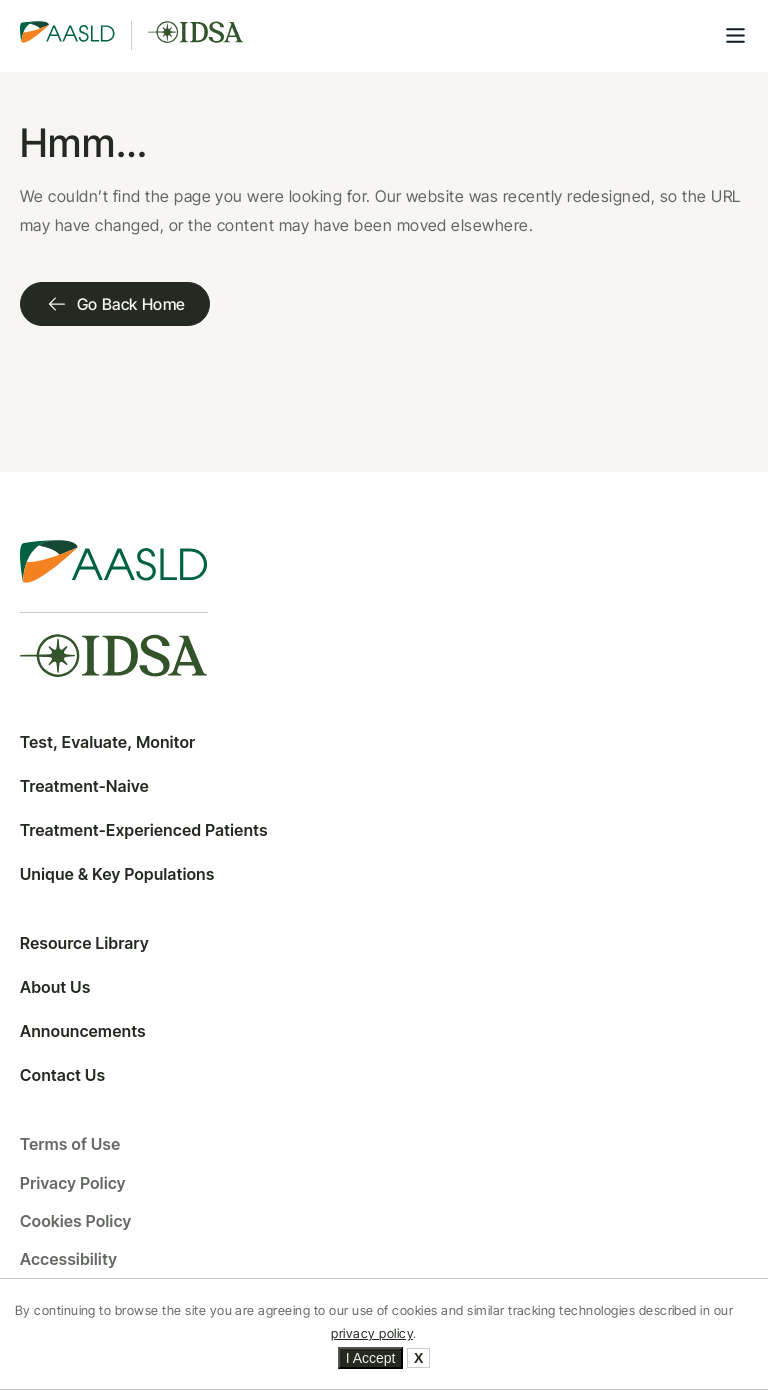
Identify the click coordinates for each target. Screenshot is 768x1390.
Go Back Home (115, 304)
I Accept (371, 1358)
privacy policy (372, 1333)
